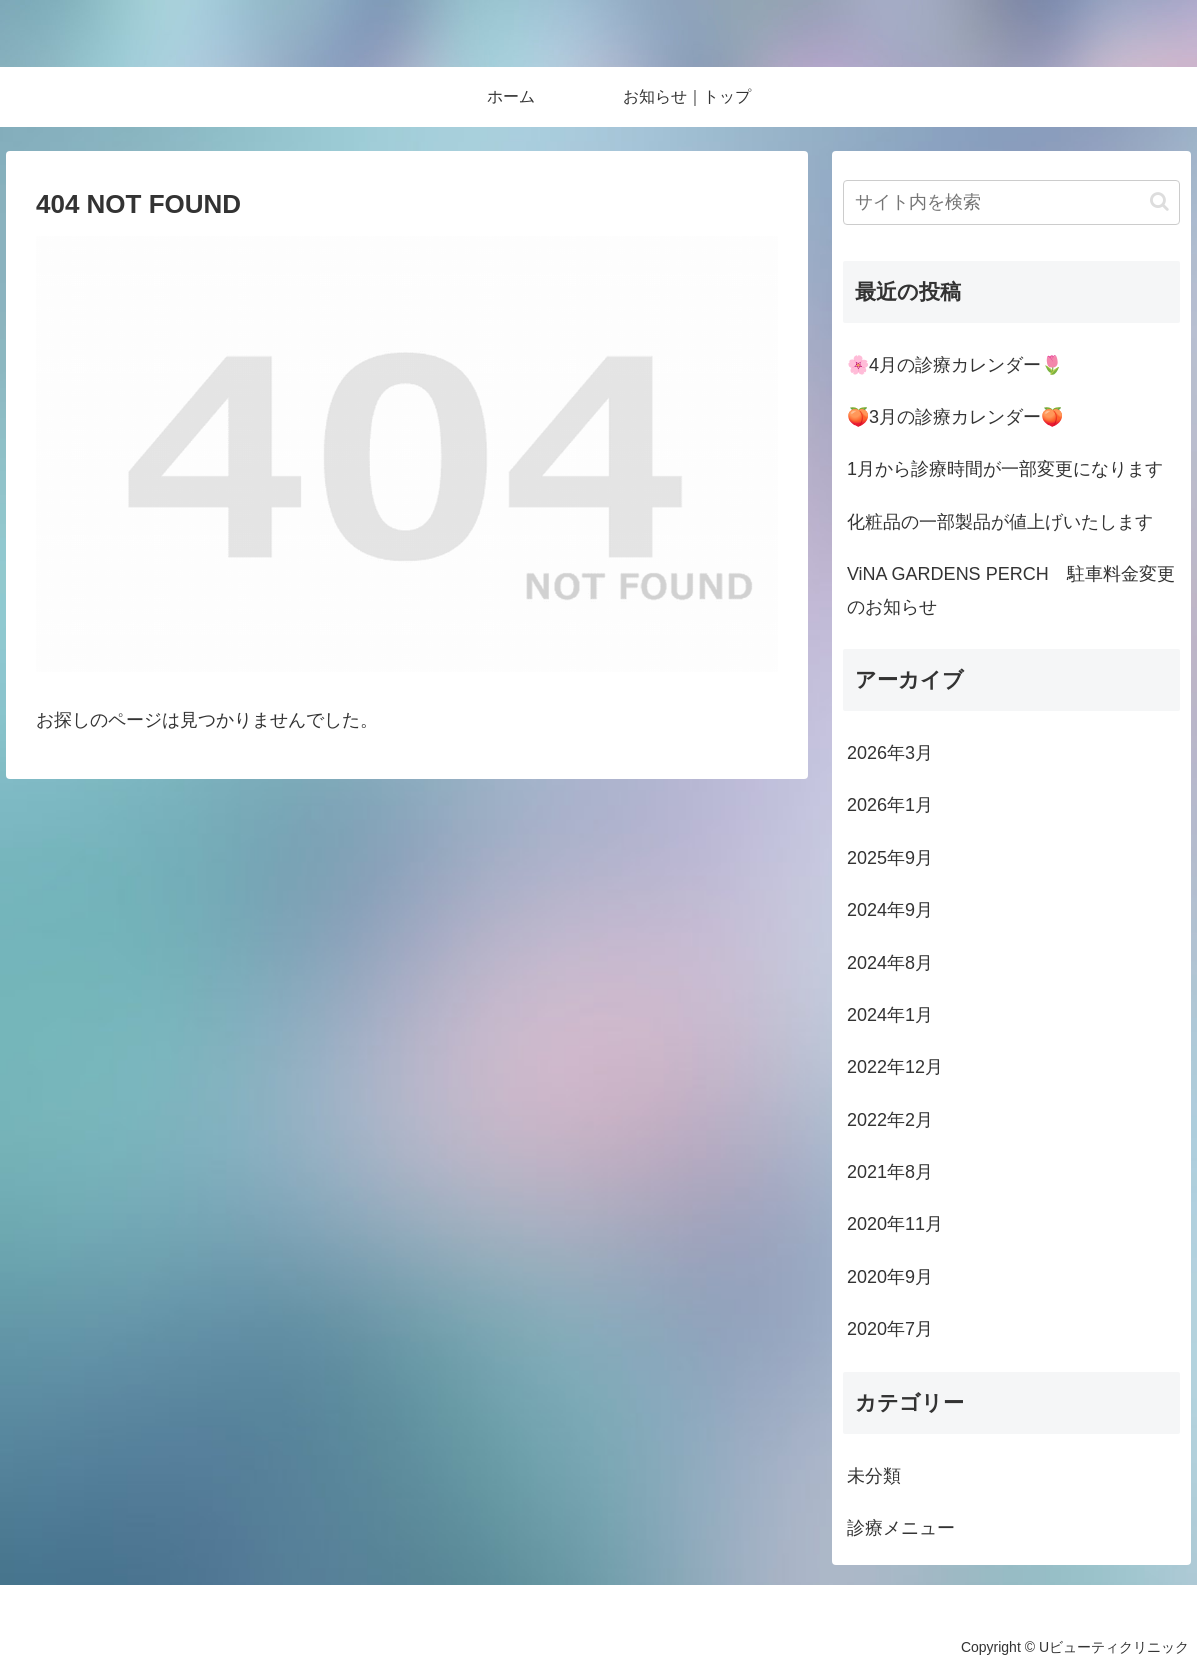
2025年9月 (890, 858)
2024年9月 (890, 910)
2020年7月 (890, 1329)
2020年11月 (895, 1224)
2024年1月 (890, 1015)
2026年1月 (890, 805)
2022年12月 (895, 1067)
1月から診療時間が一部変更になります (1005, 469)
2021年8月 (890, 1172)
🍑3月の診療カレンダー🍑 (955, 417)
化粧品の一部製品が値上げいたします (1000, 522)
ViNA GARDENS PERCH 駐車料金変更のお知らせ (1011, 590)
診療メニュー (901, 1528)
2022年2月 (890, 1120)
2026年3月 (890, 753)
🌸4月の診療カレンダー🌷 (955, 365)
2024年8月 (890, 963)
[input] (1011, 202)
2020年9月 (890, 1277)
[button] (1159, 201)
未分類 (874, 1476)
